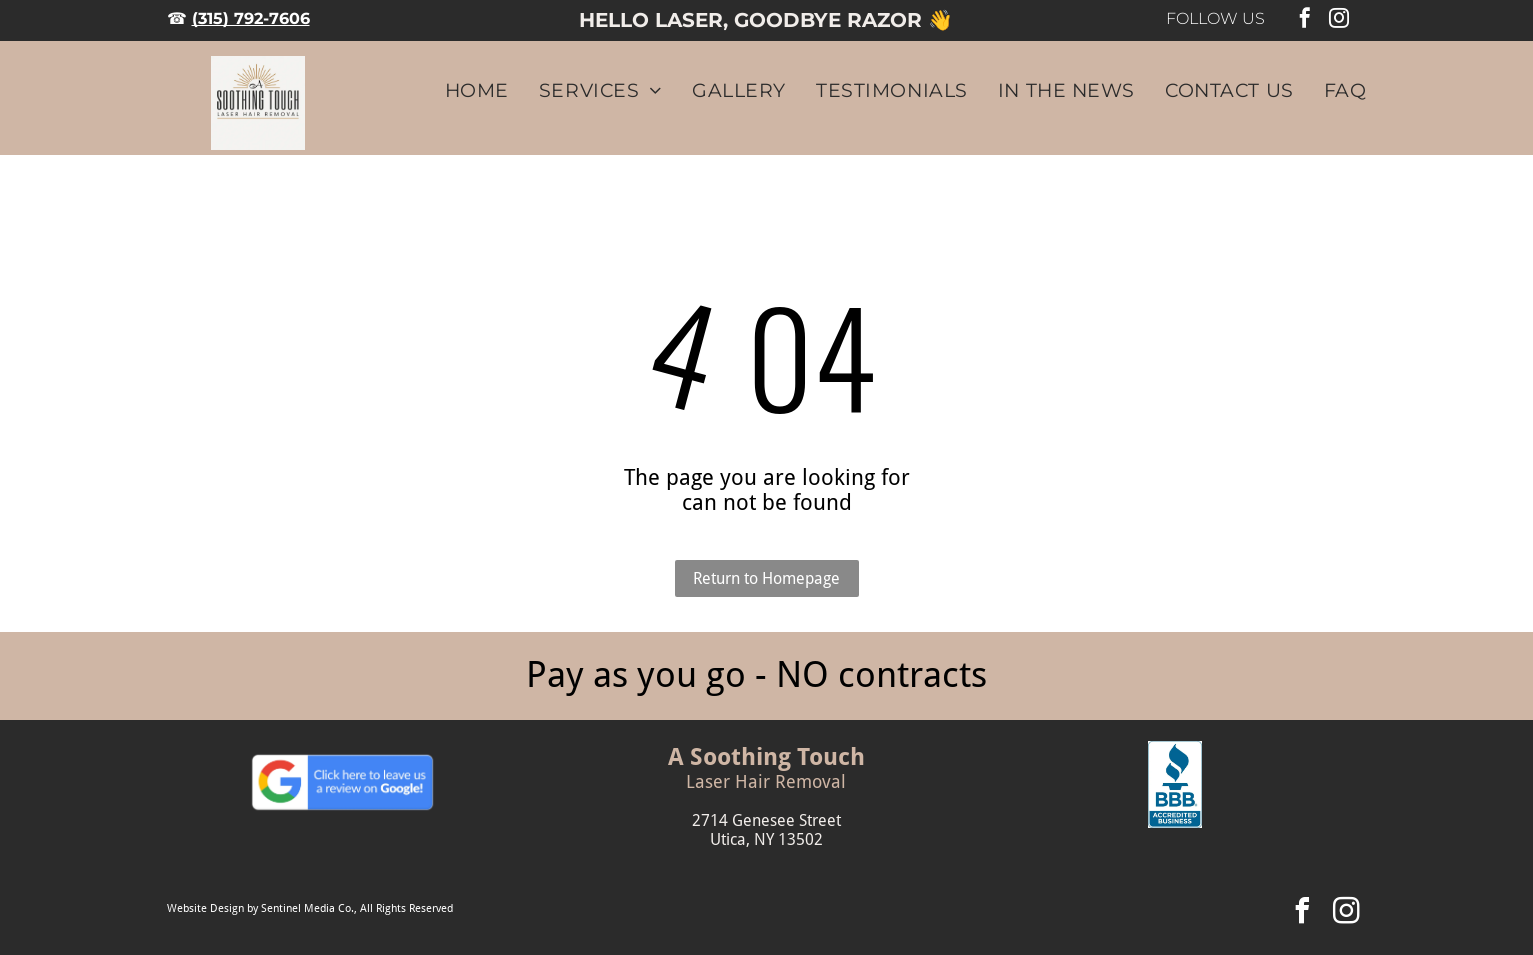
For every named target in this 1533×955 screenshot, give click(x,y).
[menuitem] (462, 90)
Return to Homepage (766, 578)
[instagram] (1339, 20)
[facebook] (1305, 20)
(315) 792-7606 (251, 18)
